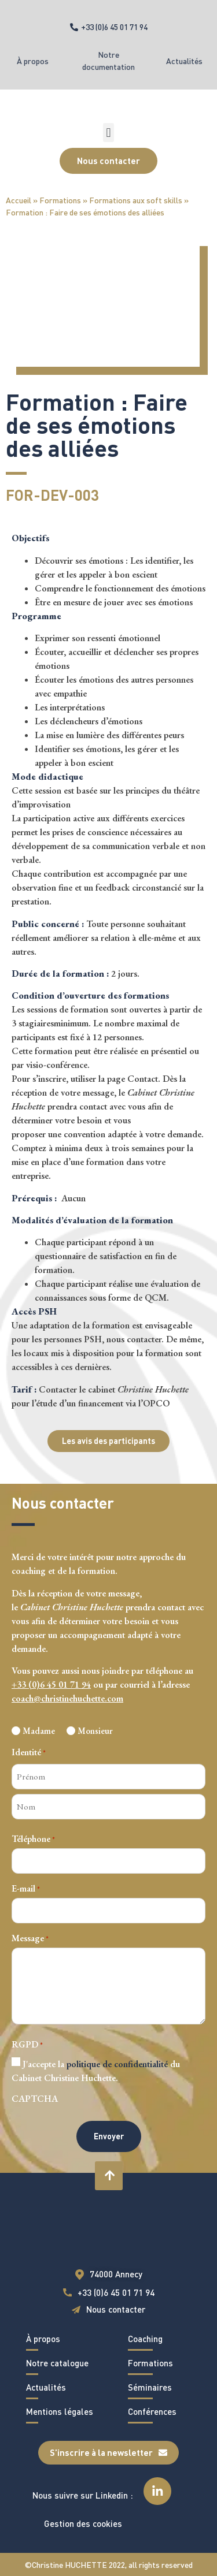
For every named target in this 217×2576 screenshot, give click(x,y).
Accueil (18, 200)
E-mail (26, 1888)
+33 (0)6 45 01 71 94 (51, 1684)
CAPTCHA (35, 2099)
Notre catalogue (57, 2363)
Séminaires (150, 2387)
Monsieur (95, 1730)
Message (30, 1938)
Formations (60, 200)
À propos (33, 61)
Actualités (184, 61)
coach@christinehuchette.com (67, 1698)
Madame (39, 1730)
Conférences (152, 2411)
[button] (108, 132)
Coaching (145, 2338)
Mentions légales (59, 2411)
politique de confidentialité (117, 2064)
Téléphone (33, 1839)
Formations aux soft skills (135, 200)
